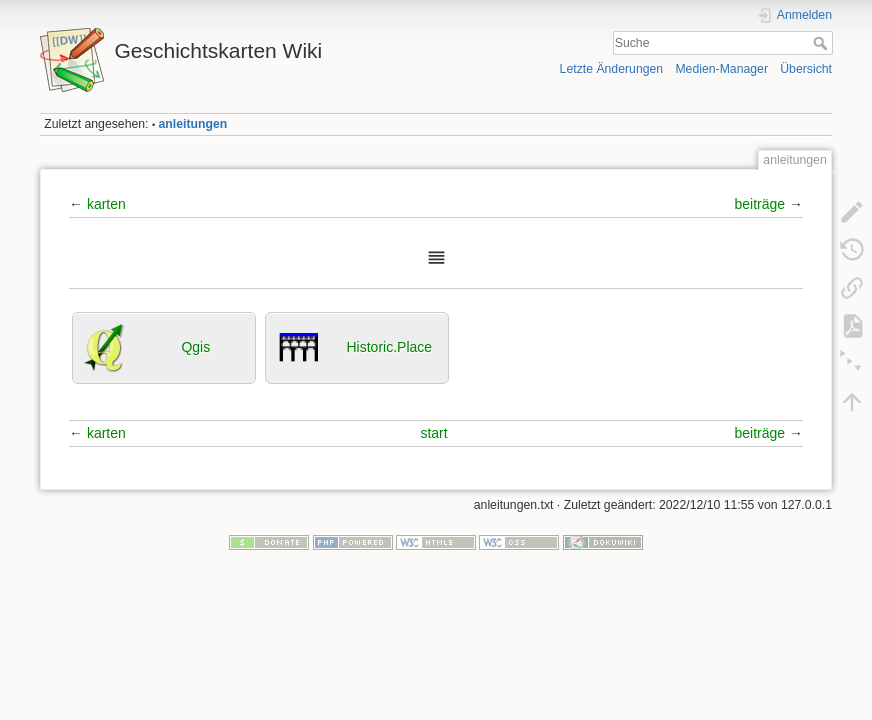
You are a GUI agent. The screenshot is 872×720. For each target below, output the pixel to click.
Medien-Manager (721, 69)
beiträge (760, 204)
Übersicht (806, 69)
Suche (822, 43)
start (433, 433)
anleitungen (193, 124)
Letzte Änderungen (612, 69)
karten (106, 204)
